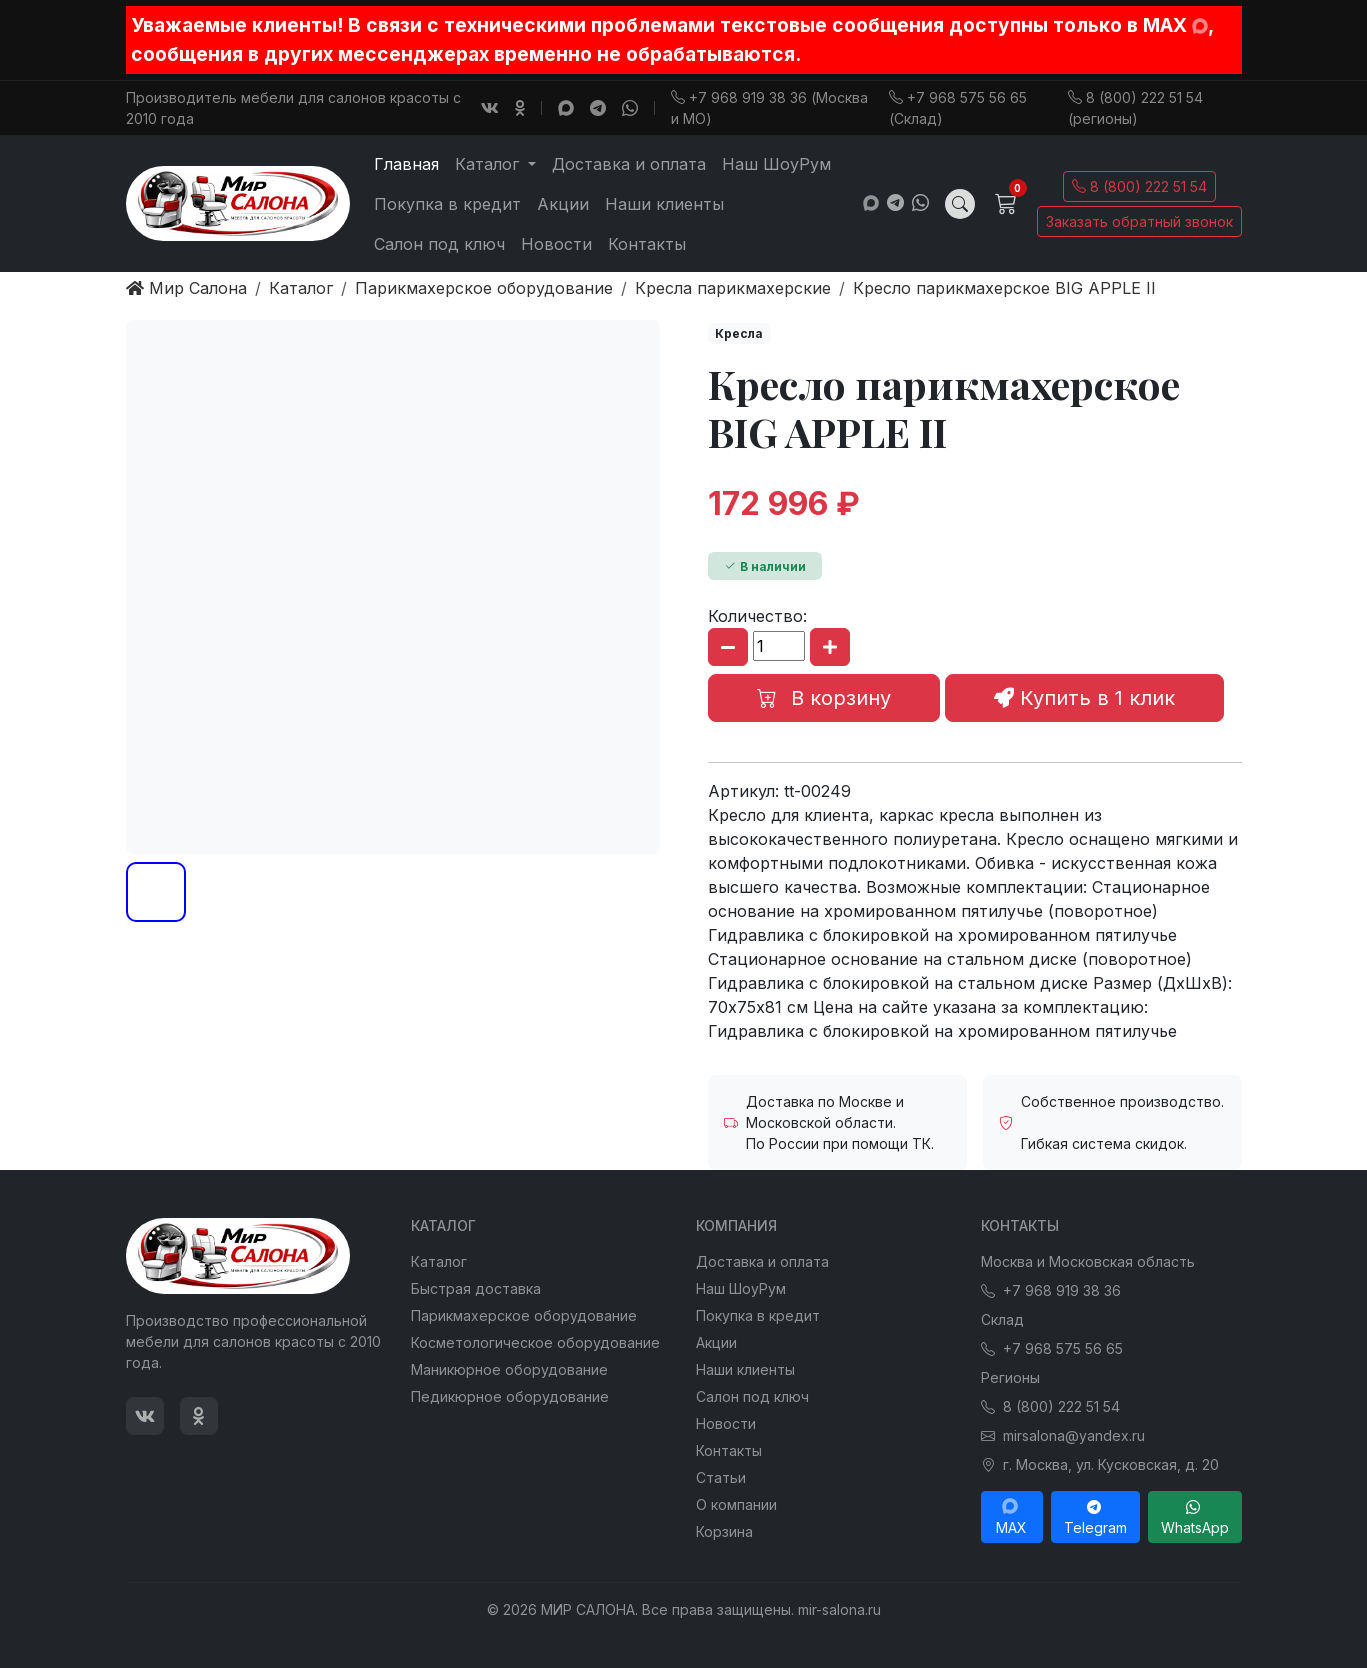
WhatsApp (1195, 1517)
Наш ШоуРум (776, 164)
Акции (563, 204)
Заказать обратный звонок (1139, 221)
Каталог (439, 1261)
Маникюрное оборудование (509, 1369)
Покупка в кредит (447, 204)
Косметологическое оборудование (535, 1342)
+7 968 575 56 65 (1052, 1348)
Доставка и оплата (629, 164)
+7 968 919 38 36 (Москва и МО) (769, 108)
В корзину (824, 698)
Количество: (757, 616)
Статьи (721, 1477)
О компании (736, 1504)
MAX (1011, 1517)
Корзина (724, 1531)
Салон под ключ (439, 244)
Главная (406, 164)
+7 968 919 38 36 (1051, 1290)
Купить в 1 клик (1084, 698)
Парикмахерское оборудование (524, 1315)
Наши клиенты (664, 204)
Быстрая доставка (476, 1288)
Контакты (647, 244)
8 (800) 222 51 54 (1139, 186)
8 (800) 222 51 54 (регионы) (1135, 108)
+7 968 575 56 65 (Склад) (958, 108)
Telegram (1095, 1517)
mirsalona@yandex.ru (1063, 1435)
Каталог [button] (489, 164)
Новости (556, 244)
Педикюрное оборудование (510, 1396)
